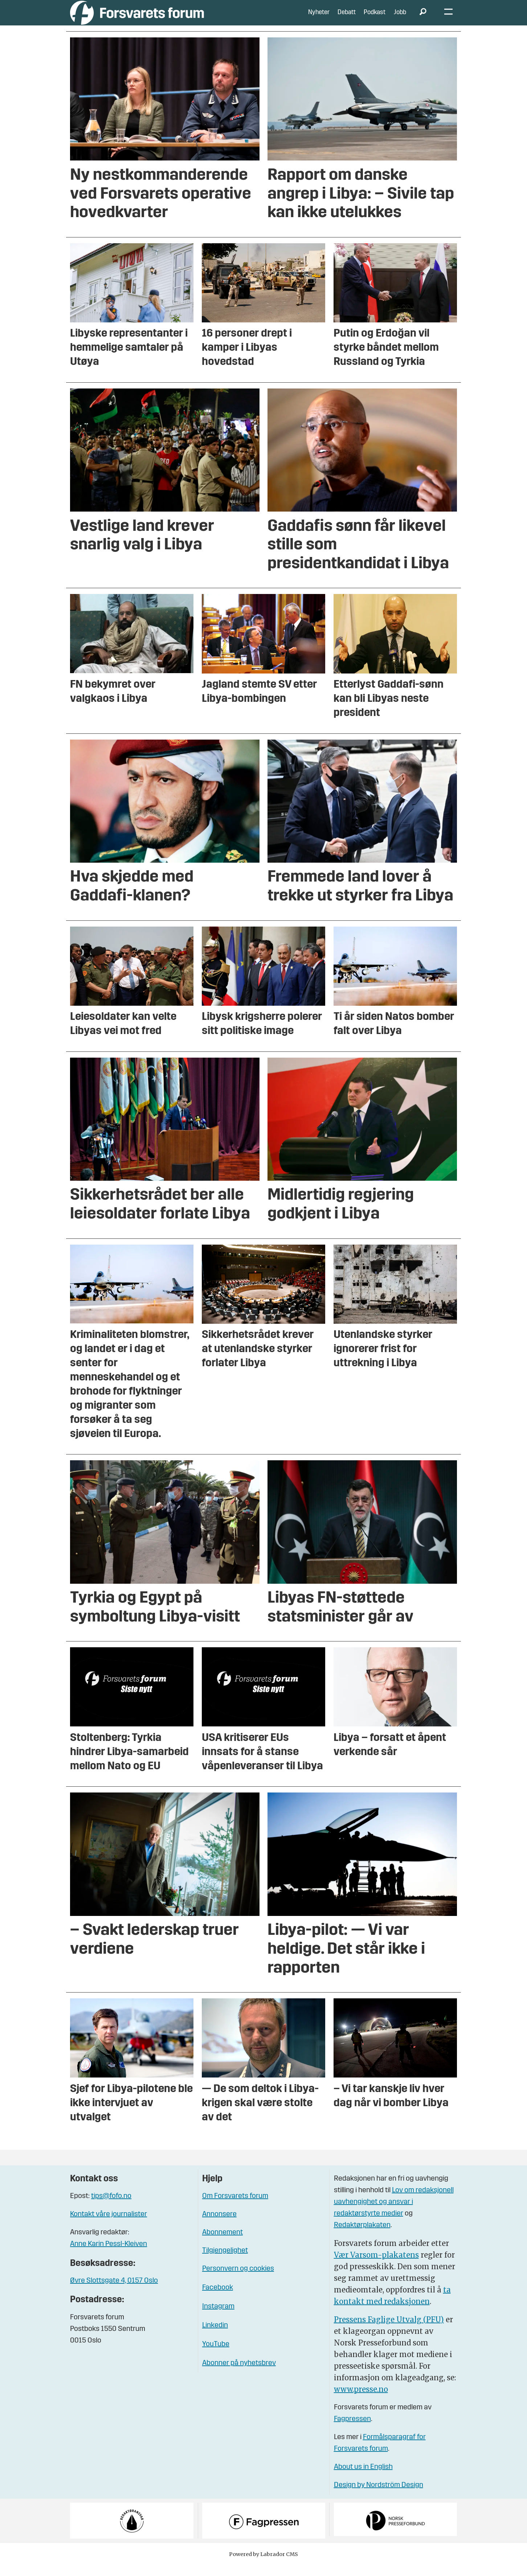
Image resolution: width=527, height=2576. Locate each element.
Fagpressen (352, 2430)
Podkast (374, 18)
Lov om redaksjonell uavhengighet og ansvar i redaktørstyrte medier (394, 2213)
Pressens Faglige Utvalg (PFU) (389, 2330)
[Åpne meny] (448, 18)
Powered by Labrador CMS (263, 2565)
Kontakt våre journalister (108, 2225)
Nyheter (319, 18)
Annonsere (219, 2225)
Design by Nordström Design (378, 2496)
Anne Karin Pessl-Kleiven (108, 2255)
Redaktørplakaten (362, 2236)
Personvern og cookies (238, 2279)
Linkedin (215, 2336)
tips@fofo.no (111, 2207)
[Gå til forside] (137, 18)
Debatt (347, 18)
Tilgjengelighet (225, 2261)
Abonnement (222, 2243)
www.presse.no (361, 2400)
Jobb (400, 18)
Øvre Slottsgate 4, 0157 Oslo (114, 2291)
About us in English (363, 2478)
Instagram (218, 2317)
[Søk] (423, 18)
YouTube (215, 2355)
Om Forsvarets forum (235, 2207)
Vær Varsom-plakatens (376, 2265)
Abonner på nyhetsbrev (239, 2374)
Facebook (217, 2298)
